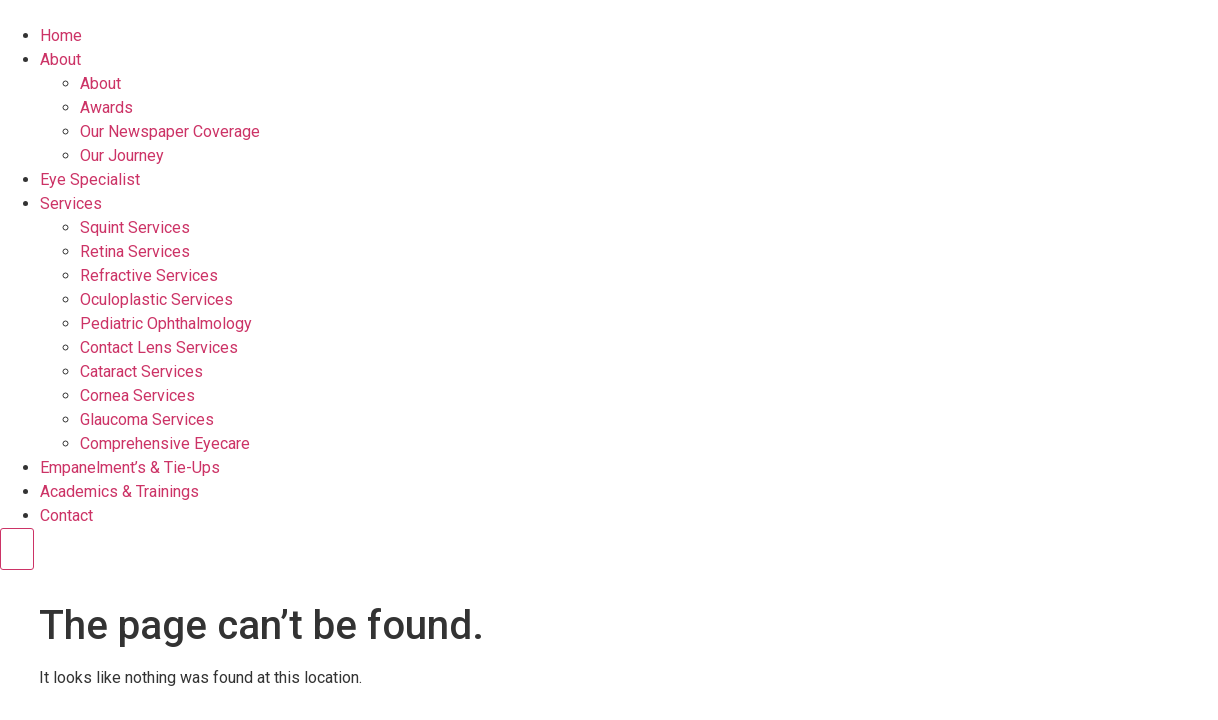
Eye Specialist (90, 179)
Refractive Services (149, 275)
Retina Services (135, 251)
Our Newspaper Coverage (170, 131)
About (60, 59)
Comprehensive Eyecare (165, 443)
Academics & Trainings (119, 491)
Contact (66, 515)
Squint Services (135, 227)
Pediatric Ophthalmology (166, 323)
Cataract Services (141, 371)
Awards (106, 107)
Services (71, 203)
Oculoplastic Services (156, 299)
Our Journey (122, 155)
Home (61, 35)
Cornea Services (137, 395)
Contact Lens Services (159, 347)
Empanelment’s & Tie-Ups (130, 467)
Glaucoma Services (147, 419)
